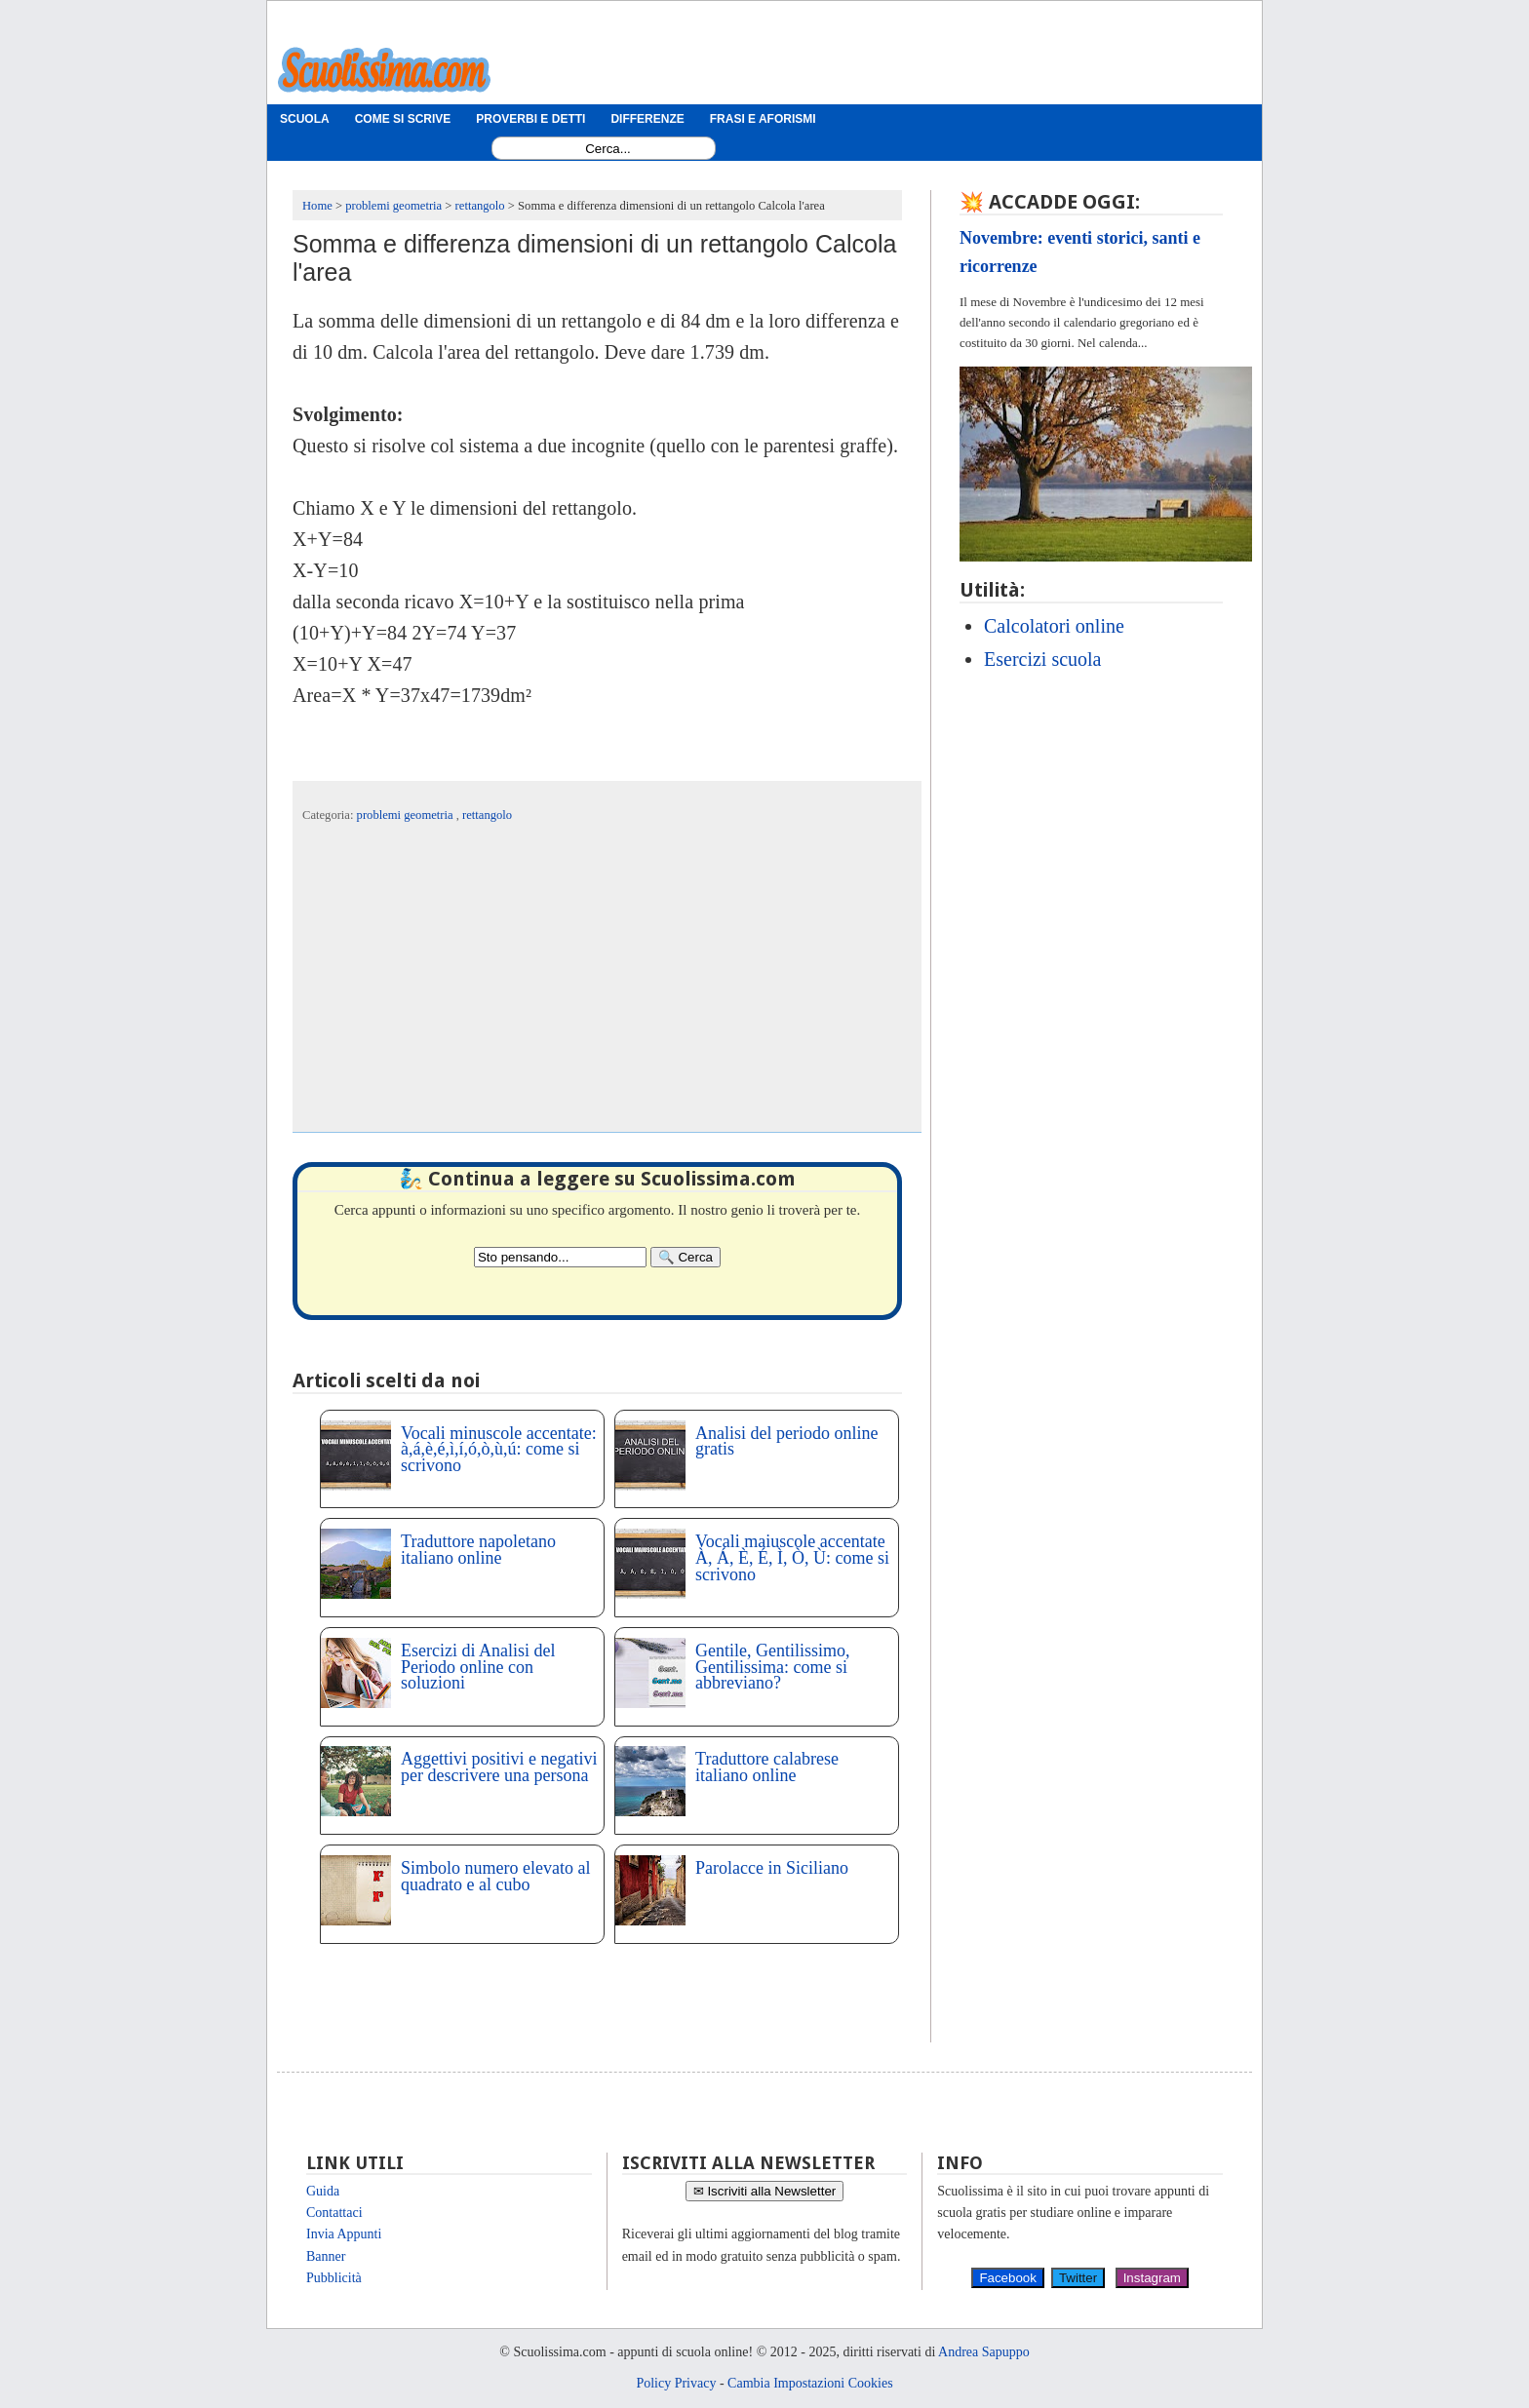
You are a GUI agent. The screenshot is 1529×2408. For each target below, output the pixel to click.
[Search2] (560, 1257)
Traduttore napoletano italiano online (478, 1550)
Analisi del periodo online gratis (786, 1441)
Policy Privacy (676, 2383)
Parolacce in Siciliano (771, 1868)
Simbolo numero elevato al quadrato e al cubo (495, 1876)
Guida (322, 2191)
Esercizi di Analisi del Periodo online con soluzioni (478, 1667)
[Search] (685, 1257)
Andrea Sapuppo (984, 2352)
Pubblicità (334, 2278)
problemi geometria (406, 815)
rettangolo (487, 815)
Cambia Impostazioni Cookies (810, 2383)
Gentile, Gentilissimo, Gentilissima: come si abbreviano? (772, 1667)
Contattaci (334, 2212)
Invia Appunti (343, 2234)
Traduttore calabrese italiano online (767, 1767)
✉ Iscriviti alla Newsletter (765, 2191)
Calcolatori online (1054, 626)
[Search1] (608, 148)
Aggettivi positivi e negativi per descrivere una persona (499, 1767)
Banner (325, 2256)
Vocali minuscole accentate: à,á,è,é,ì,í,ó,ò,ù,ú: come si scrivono (499, 1449)
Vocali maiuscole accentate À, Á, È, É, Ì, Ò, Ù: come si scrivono (792, 1558)
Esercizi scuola (1043, 659)
